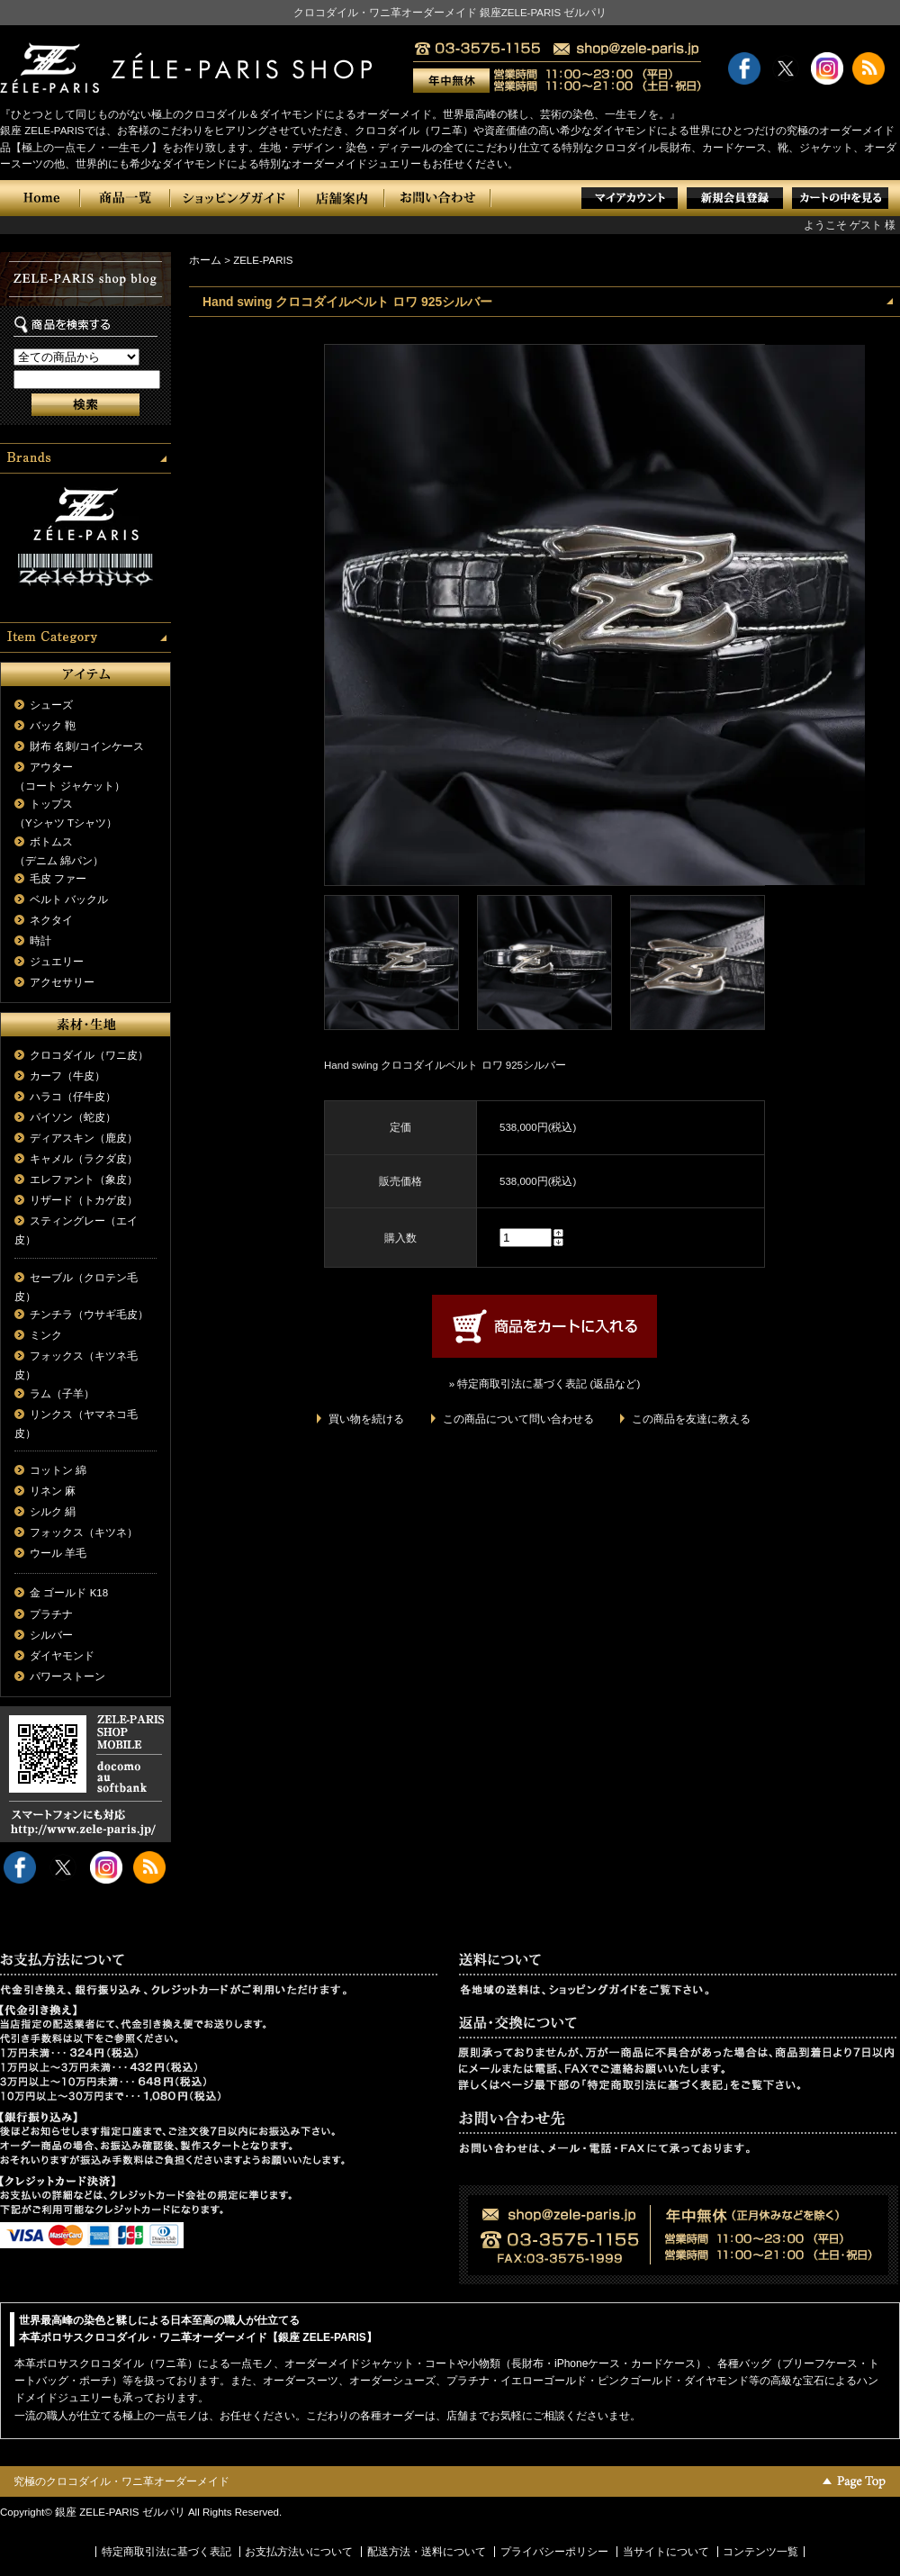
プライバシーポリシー (554, 2551)
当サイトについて (666, 2551)
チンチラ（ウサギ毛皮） (89, 1314)
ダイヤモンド (62, 1655)
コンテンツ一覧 (760, 2551)
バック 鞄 (53, 725)
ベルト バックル (69, 899)
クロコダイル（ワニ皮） (89, 1055)
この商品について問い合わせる (518, 1419)
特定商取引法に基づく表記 (166, 2551)
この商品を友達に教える (691, 1419)
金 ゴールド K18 (69, 1592)
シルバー (51, 1635)
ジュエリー (57, 961)
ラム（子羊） (62, 1393)
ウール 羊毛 (58, 1553)
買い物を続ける (366, 1419)
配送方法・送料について (426, 2551)
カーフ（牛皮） (67, 1076)
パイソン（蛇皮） (73, 1117)
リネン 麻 (53, 1491)
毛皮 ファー (58, 878)
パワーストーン (67, 1676)
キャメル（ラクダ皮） (84, 1158)
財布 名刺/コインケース (86, 746)
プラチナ (51, 1614)
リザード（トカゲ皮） (84, 1200)
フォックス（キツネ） (84, 1532)
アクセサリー (62, 982)
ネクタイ (51, 920)
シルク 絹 (53, 1511)
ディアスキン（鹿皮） (84, 1138)
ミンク (46, 1335)
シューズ (51, 705)
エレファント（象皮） (84, 1179)
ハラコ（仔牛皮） (73, 1096)
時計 (40, 940)
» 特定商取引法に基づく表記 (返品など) (544, 1383)
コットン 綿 (58, 1470)
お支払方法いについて (299, 2551)
